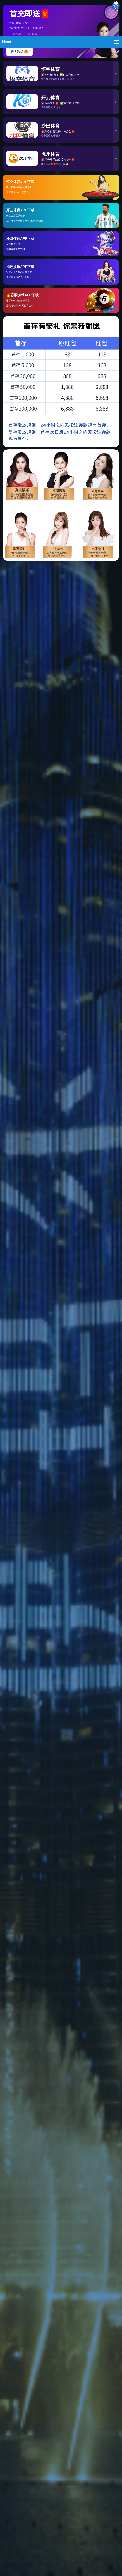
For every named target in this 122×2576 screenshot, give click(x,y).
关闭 (115, 6)
